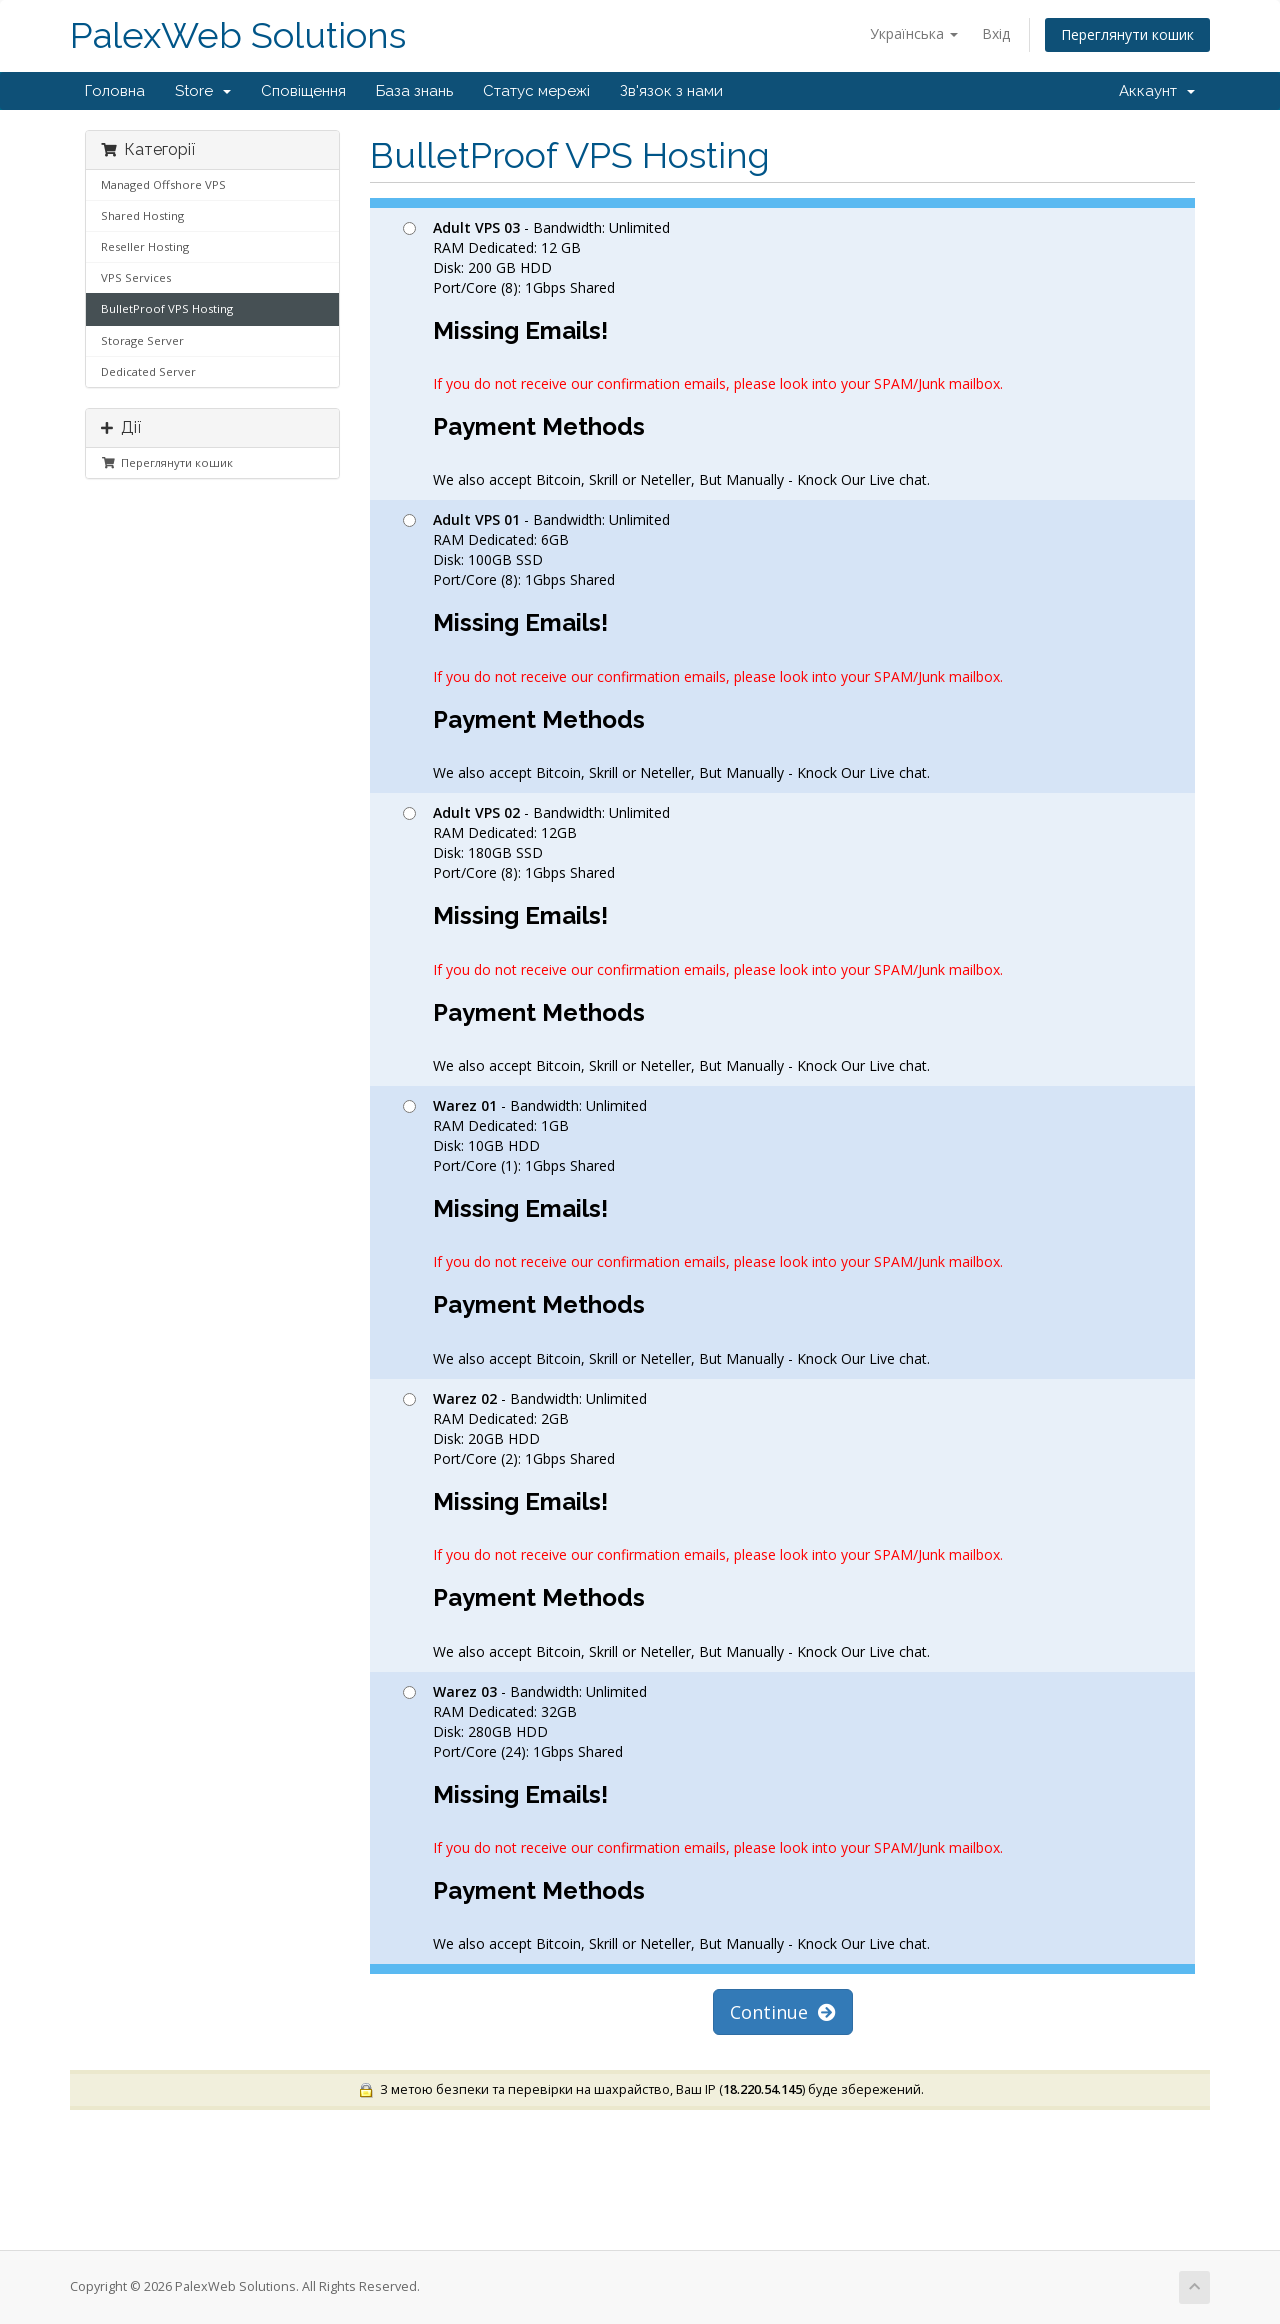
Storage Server (142, 340)
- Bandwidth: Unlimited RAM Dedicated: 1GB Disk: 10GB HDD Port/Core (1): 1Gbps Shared (703, 1232)
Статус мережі (536, 91)
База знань (414, 91)
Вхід (996, 33)
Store (203, 91)
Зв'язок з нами (671, 91)
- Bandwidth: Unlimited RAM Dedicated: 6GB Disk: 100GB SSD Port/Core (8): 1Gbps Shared (703, 646)
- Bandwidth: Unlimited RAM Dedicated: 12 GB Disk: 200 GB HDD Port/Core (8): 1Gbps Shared (703, 354)
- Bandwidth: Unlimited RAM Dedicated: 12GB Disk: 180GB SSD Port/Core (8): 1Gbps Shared (703, 939)
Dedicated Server (148, 371)
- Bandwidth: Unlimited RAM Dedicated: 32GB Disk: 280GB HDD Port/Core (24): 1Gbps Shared (703, 1818)
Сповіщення (303, 91)
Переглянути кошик (1127, 34)
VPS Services (136, 277)
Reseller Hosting (145, 246)
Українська (914, 33)
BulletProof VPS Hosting (167, 308)
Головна (115, 91)
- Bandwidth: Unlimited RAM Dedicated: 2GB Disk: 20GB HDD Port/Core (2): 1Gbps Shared (703, 1525)
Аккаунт (1157, 91)
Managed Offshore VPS (163, 184)
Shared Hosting (142, 215)
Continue (783, 2012)
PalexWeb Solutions (238, 35)
